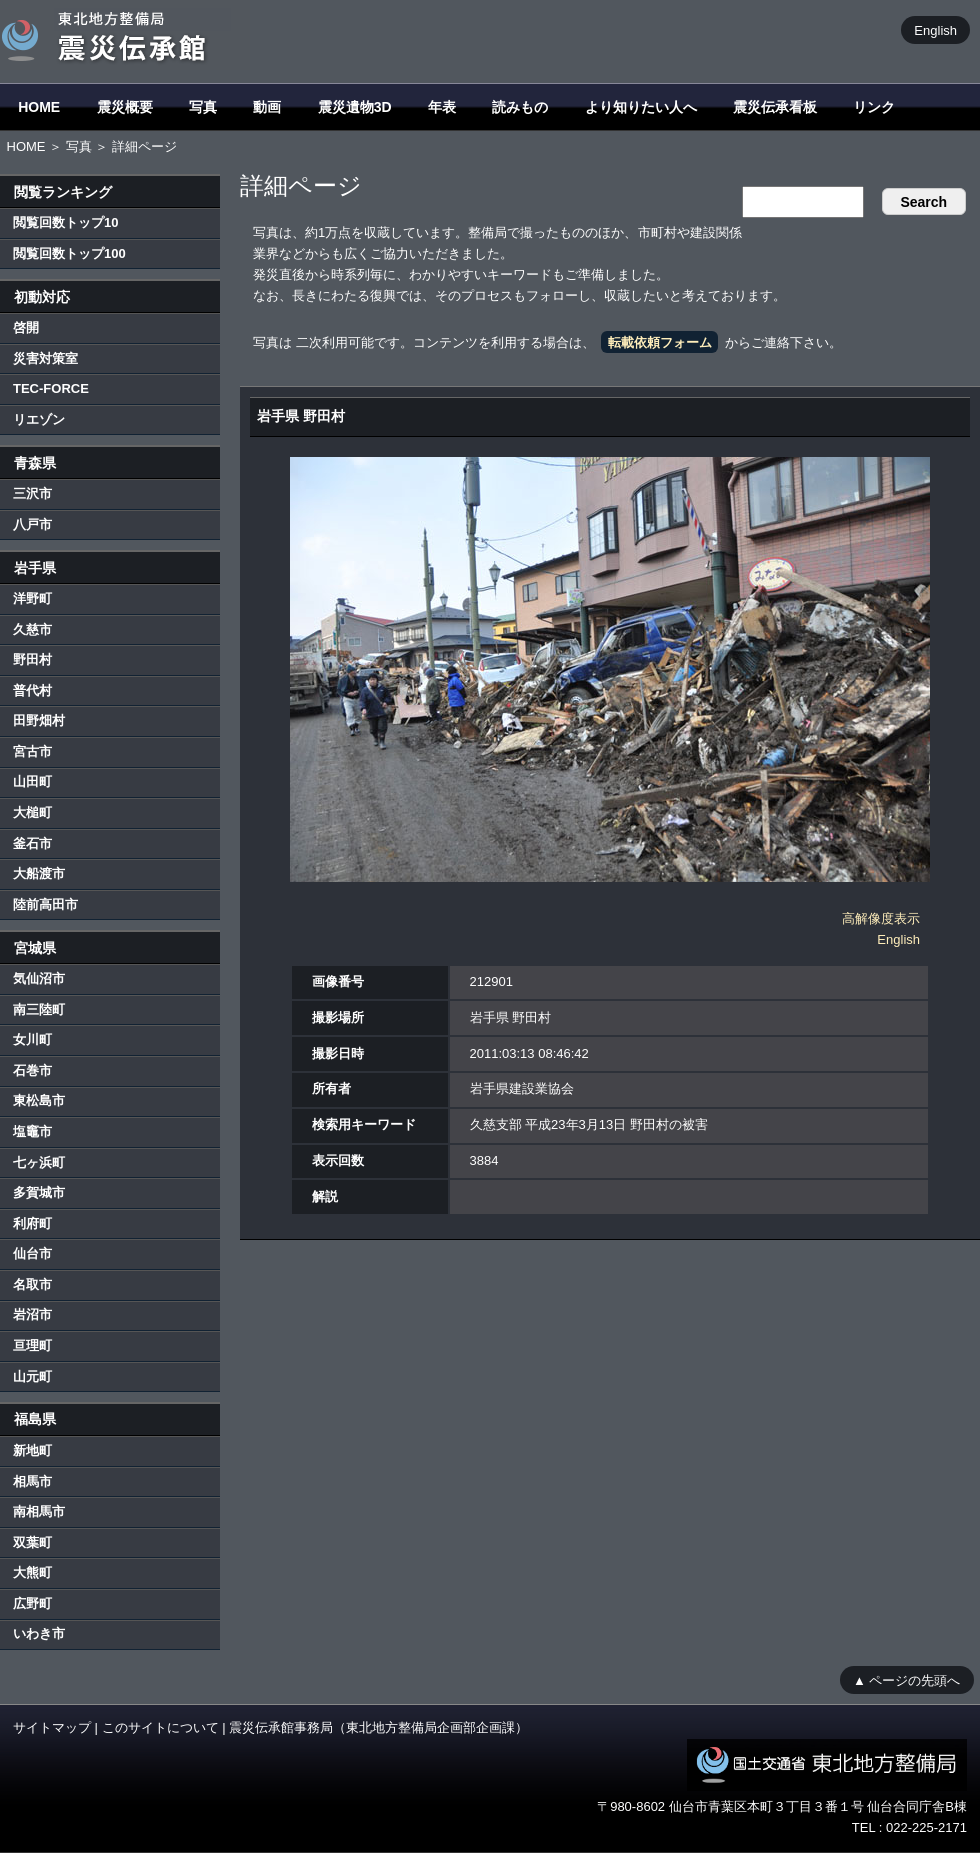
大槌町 (32, 812)
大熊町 (32, 1572)
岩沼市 (32, 1314)
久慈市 (32, 629)
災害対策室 (45, 358)
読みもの (520, 107)
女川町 (32, 1039)
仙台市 (32, 1253)
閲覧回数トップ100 (69, 253)
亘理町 (32, 1345)
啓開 (26, 327)
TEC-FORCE (51, 388)
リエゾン (39, 419)
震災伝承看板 (775, 107)
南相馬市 (39, 1511)
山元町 (32, 1376)
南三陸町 (39, 1009)
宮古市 (32, 751)
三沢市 (32, 493)
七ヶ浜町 (39, 1162)
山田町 (32, 781)
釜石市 (32, 843)
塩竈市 (32, 1131)
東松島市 (39, 1100)
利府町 (32, 1223)
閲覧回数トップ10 (65, 222)
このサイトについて (160, 1727)
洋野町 (32, 598)
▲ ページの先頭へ (906, 1679)
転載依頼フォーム (660, 342)
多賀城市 (39, 1192)
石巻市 (32, 1070)
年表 (442, 107)
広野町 (32, 1603)
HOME (39, 107)
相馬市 (32, 1481)
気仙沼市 (39, 978)
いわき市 (39, 1633)
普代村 (32, 690)
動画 (267, 107)
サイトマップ (52, 1727)
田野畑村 (39, 720)
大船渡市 (39, 873)
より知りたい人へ (641, 107)
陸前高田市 (45, 904)
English (935, 29)
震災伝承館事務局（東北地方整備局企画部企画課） (378, 1727)
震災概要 (125, 107)
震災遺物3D (355, 107)
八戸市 (32, 524)
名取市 (32, 1284)
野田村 (32, 659)
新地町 (32, 1450)
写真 (203, 107)
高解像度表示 (881, 918)
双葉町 (32, 1542)
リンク (874, 107)
